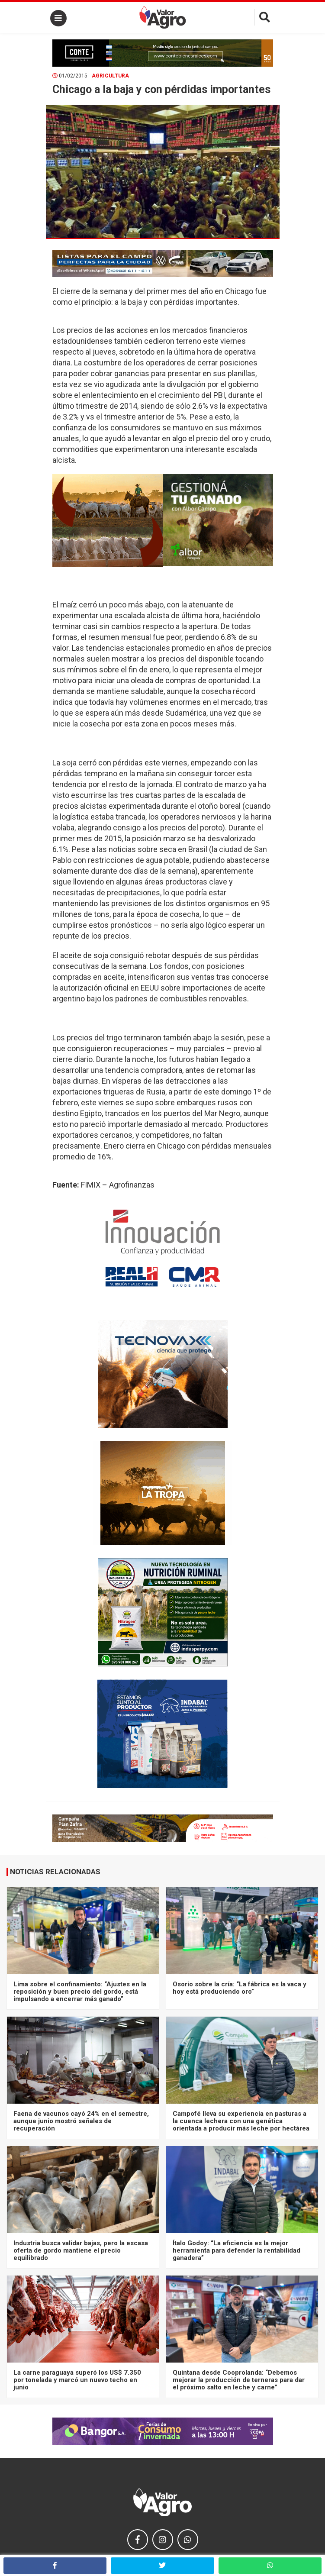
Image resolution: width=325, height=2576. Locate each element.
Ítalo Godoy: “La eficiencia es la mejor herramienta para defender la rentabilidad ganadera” (236, 2250)
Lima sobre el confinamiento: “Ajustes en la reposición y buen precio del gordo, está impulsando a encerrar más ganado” (79, 1991)
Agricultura (110, 76)
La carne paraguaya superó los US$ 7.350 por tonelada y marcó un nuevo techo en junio (77, 2380)
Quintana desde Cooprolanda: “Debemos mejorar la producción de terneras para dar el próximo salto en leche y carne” (239, 2380)
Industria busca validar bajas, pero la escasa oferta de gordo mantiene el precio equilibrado (80, 2250)
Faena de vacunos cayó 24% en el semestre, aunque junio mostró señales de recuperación (81, 2121)
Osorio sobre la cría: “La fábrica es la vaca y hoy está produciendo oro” (239, 1987)
